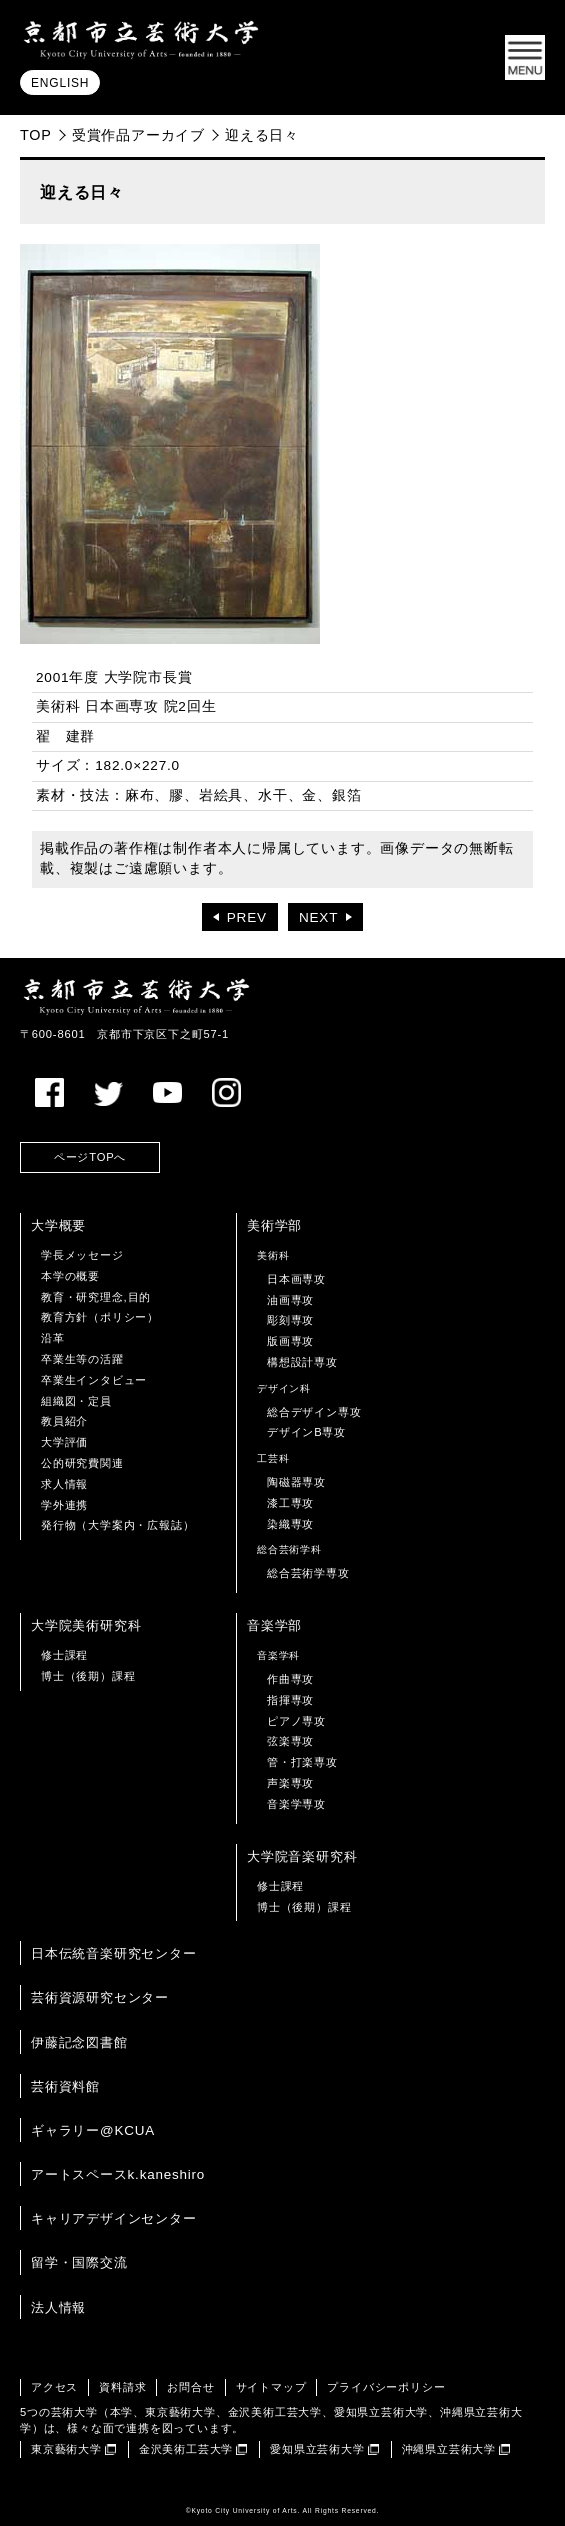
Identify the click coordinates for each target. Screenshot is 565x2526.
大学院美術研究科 (86, 1625)
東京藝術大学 (66, 2449)
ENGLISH (60, 83)
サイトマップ (271, 2387)
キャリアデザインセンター (114, 2218)
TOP (36, 135)
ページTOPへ (90, 1157)
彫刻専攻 (290, 1320)
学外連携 (64, 1505)
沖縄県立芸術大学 (449, 2449)
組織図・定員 (76, 1401)
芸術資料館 (65, 2086)
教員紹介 (64, 1421)
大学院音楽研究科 (302, 1856)
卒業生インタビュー (94, 1380)
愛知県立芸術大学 (317, 2449)
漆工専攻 (290, 1503)
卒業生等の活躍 (82, 1359)
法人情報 (58, 2307)
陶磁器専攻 (296, 1482)
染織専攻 (290, 1524)
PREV (247, 917)
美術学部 (274, 1225)
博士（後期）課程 (88, 1676)
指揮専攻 (290, 1700)
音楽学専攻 (296, 1804)
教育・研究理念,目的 (96, 1297)
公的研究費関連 (82, 1463)
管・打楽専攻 (302, 1762)
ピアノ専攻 (296, 1721)
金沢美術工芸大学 (186, 2449)
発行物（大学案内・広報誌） (117, 1525)
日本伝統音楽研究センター (114, 1953)
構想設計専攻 (302, 1362)
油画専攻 (290, 1300)
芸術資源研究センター (100, 1997)
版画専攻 (290, 1341)
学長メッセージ (82, 1255)
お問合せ (190, 2387)
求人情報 (64, 1484)
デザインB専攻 (306, 1432)
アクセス (54, 2387)
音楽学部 (274, 1625)
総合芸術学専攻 (308, 1573)
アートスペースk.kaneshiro (118, 2174)
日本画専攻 (296, 1279)
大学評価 (64, 1442)
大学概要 (58, 1225)
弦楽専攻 (290, 1741)
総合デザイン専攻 (314, 1412)
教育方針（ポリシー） (100, 1317)
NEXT (318, 917)
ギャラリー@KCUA (93, 2130)
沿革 (53, 1338)
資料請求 (122, 2387)
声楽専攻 (290, 1783)
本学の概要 (70, 1276)
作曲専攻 (290, 1679)
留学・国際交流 (79, 2262)
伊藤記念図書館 (79, 2042)
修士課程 (64, 1655)
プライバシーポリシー (386, 2387)
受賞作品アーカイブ (138, 135)
